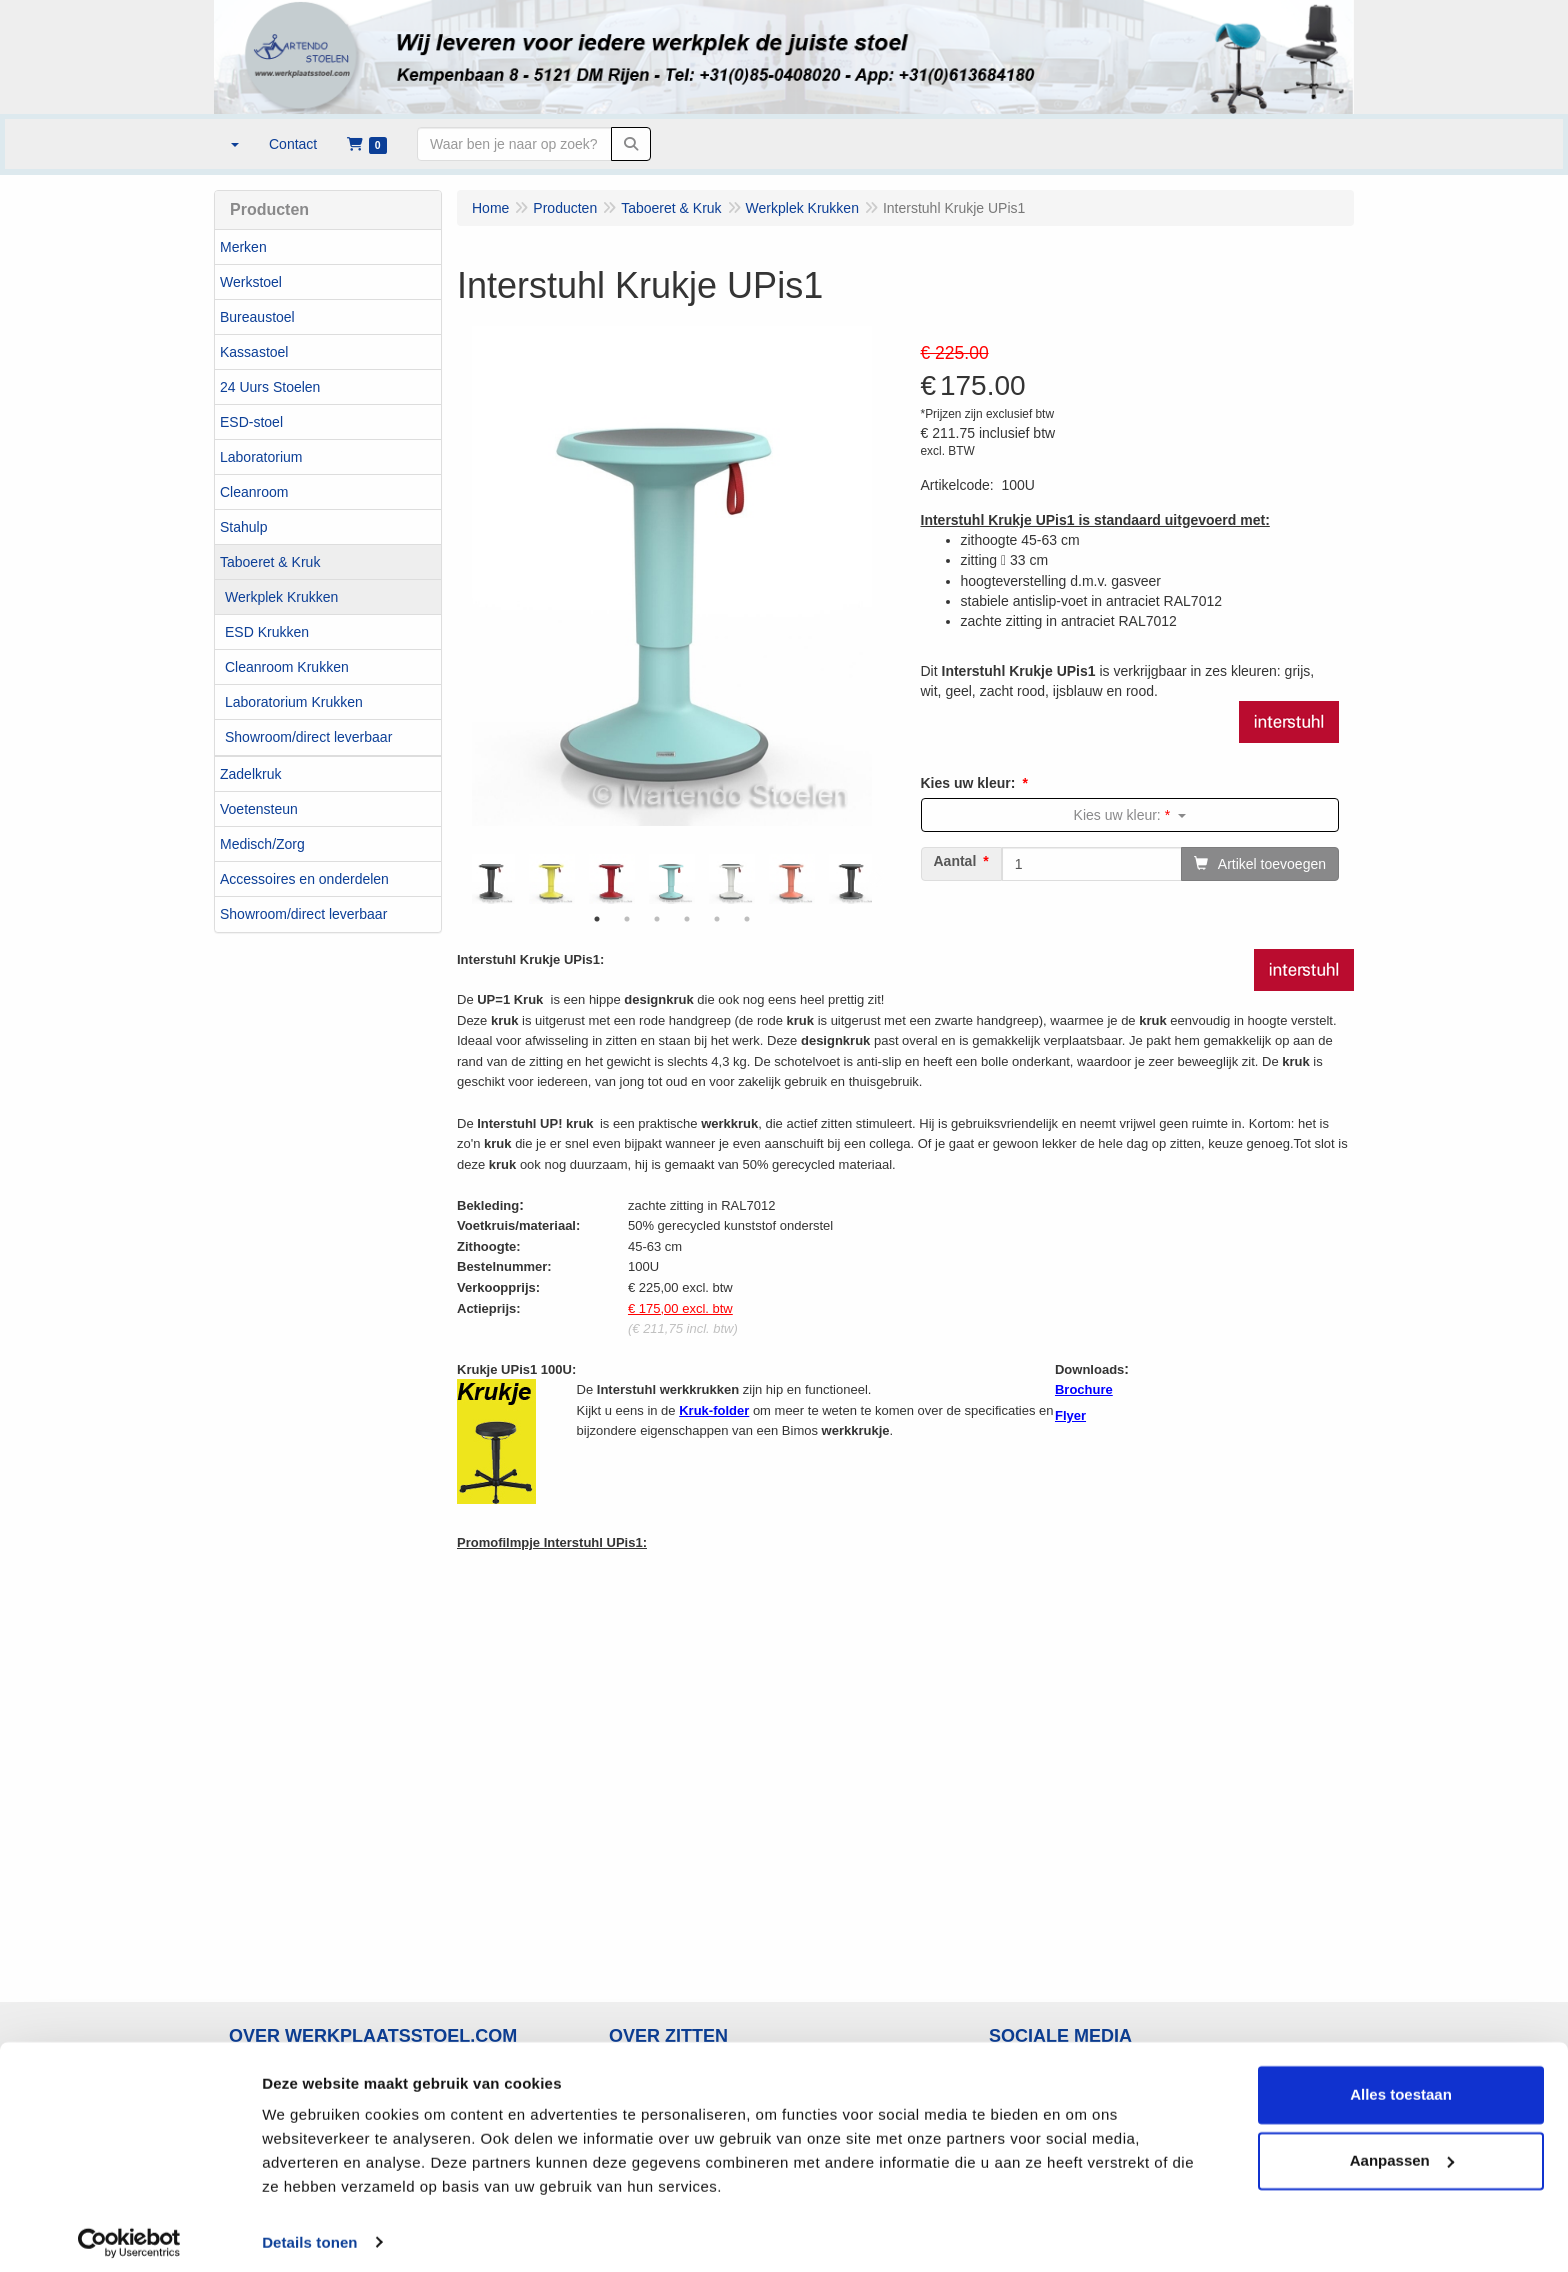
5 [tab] (717, 919)
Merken (243, 247)
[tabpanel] (672, 879)
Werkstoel (251, 282)
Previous (467, 879)
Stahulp (243, 527)
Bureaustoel (257, 317)
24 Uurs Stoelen (270, 387)
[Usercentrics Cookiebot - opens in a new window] (129, 2233)
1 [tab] (597, 919)
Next (877, 879)
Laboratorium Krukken (294, 702)
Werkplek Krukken (281, 597)
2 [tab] (627, 919)
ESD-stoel (251, 422)
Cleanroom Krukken (287, 667)
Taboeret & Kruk (270, 562)
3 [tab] (657, 919)
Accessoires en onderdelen (304, 879)
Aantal (955, 861)
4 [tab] (687, 919)
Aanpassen (1402, 2150)
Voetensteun (259, 809)
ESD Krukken (267, 632)
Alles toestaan (1401, 2085)
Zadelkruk (250, 774)
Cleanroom (254, 492)
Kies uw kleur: (968, 783)
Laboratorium (261, 457)
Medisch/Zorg (262, 844)
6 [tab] (747, 919)
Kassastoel (254, 352)
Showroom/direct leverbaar (308, 737)
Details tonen (309, 2232)
